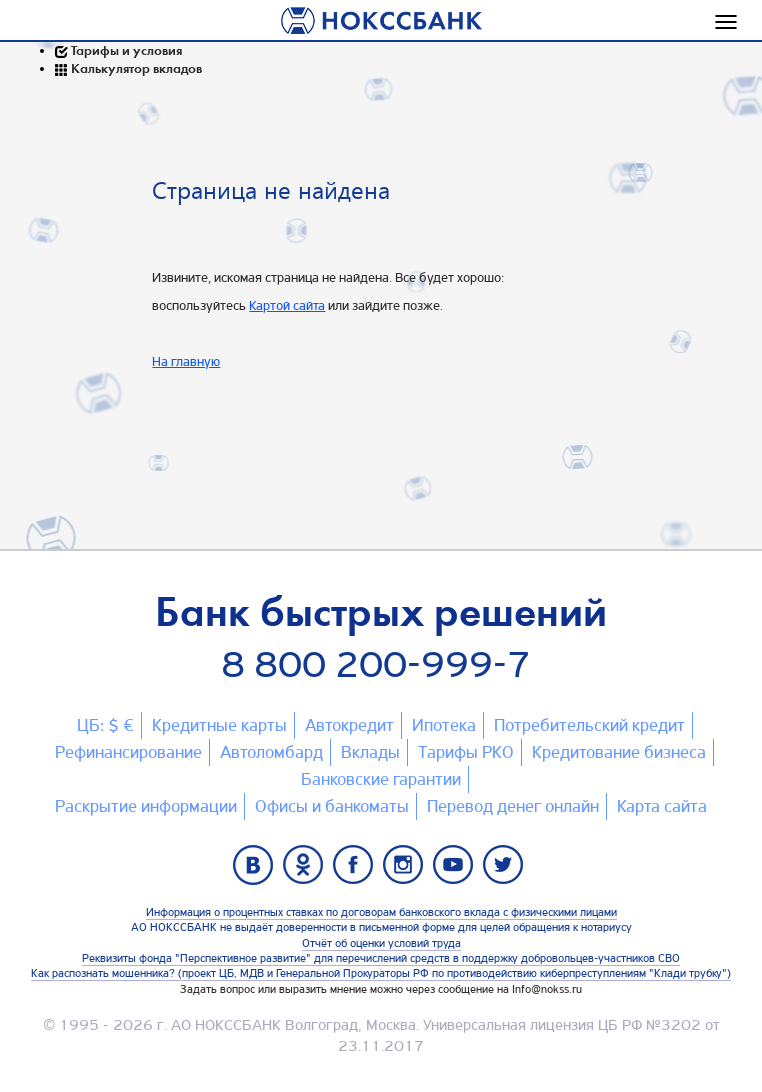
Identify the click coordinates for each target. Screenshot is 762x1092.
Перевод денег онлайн (513, 806)
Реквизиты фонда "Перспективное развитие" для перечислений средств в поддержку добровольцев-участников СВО (381, 958)
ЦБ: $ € (105, 725)
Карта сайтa (662, 806)
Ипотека (444, 725)
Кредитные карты (219, 725)
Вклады (370, 752)
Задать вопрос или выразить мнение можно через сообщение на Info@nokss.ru (381, 989)
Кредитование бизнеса (619, 752)
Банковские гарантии (381, 779)
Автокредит (349, 725)
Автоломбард (271, 752)
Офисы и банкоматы (332, 806)
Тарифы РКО (466, 752)
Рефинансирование (128, 752)
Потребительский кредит (589, 725)
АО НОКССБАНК (226, 1025)
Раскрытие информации (146, 806)
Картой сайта (287, 305)
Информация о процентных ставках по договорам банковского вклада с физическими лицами (381, 912)
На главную (186, 361)
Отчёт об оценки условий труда (381, 943)
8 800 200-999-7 (376, 664)
